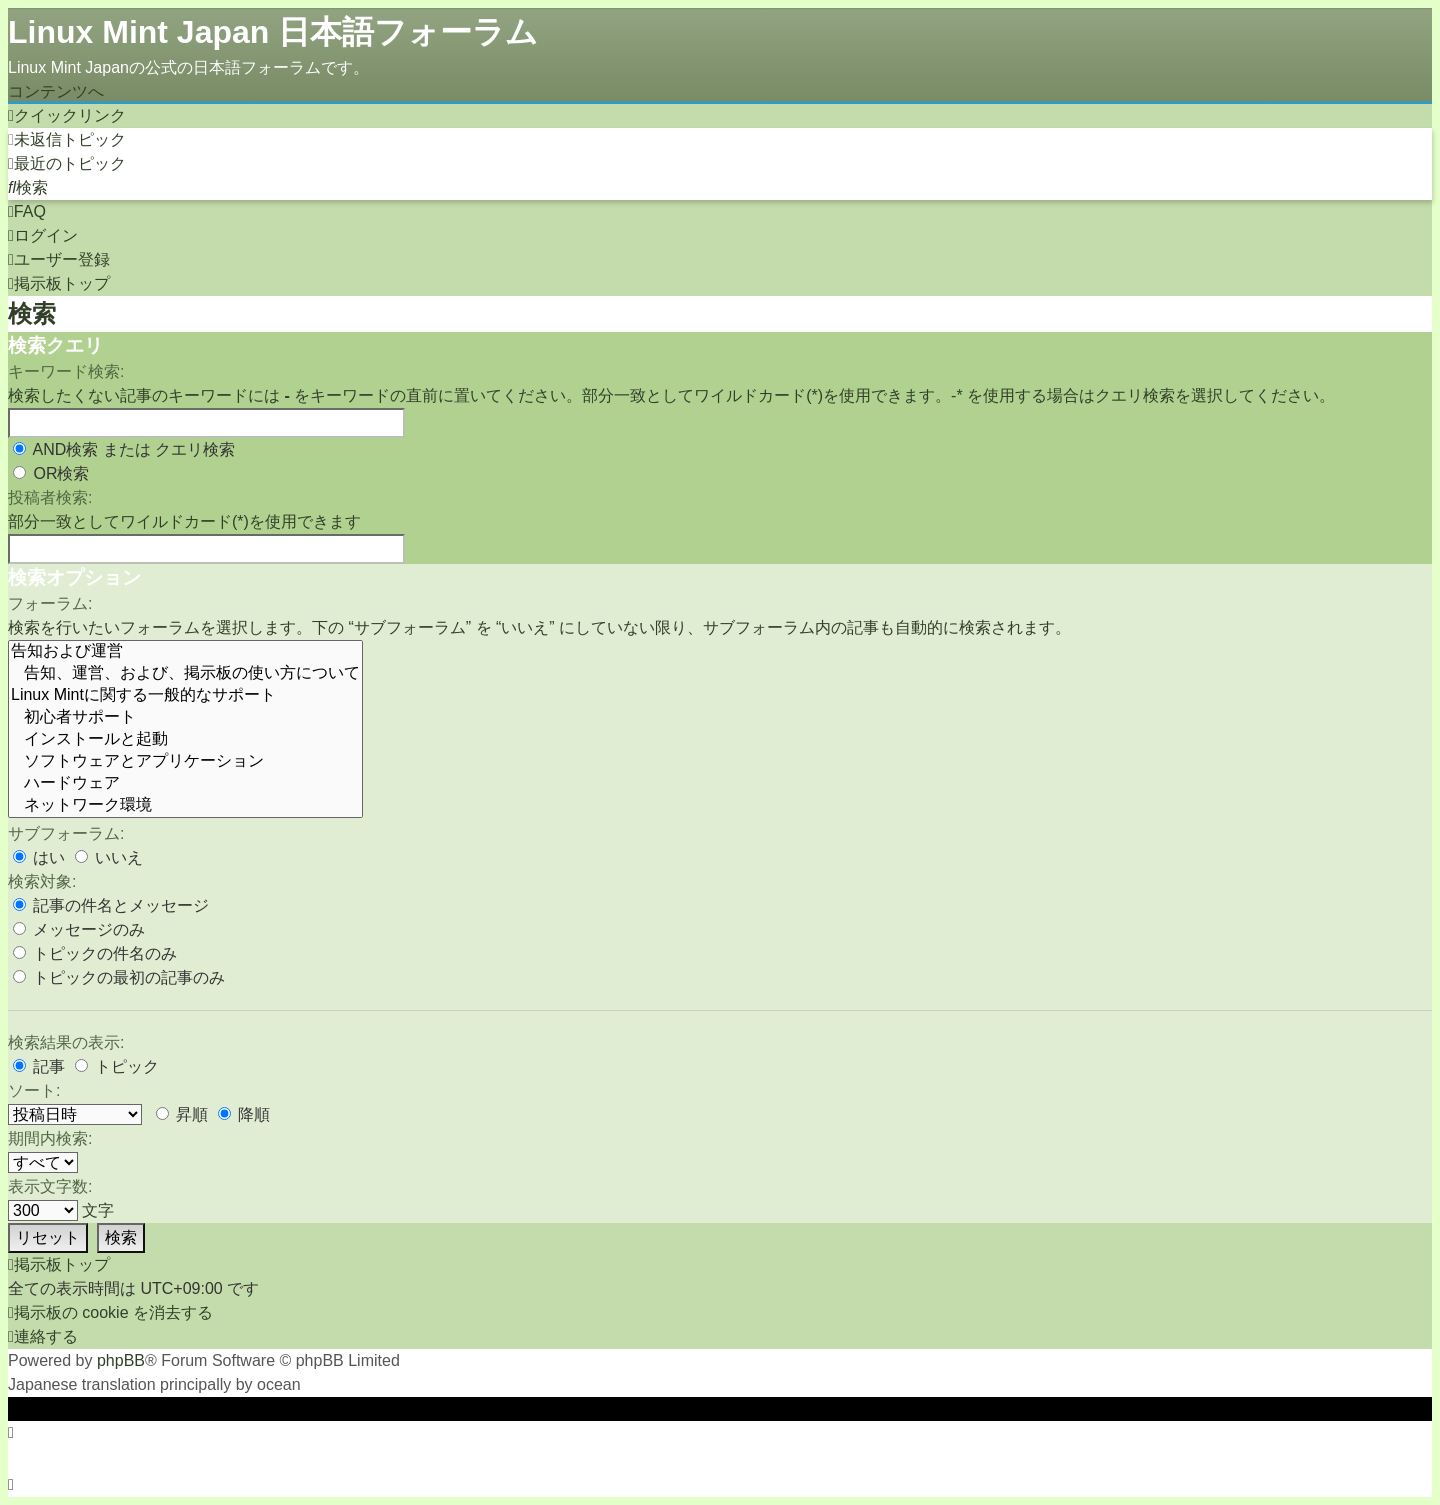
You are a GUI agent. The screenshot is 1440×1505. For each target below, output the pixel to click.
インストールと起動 (185, 740)
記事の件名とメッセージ (111, 905)
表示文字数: (50, 1186)
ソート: (34, 1090)
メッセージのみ (79, 929)
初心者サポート (185, 718)
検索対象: (42, 881)
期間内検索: (50, 1138)
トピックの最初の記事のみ (119, 977)
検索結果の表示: (66, 1042)
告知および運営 (185, 652)
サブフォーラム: (66, 833)
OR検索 (51, 473)
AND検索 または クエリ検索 (124, 449)
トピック (117, 1066)
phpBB (121, 1360)
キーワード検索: (66, 371)
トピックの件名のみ (95, 953)
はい (39, 857)
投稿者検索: (50, 497)
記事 (39, 1066)
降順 (244, 1114)
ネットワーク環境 (185, 806)
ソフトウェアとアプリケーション (185, 762)
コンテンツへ (56, 91)
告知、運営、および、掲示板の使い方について (185, 674)
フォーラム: (50, 603)
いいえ (109, 857)
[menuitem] (67, 139)
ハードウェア (185, 784)
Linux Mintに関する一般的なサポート (185, 696)
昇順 (182, 1114)
